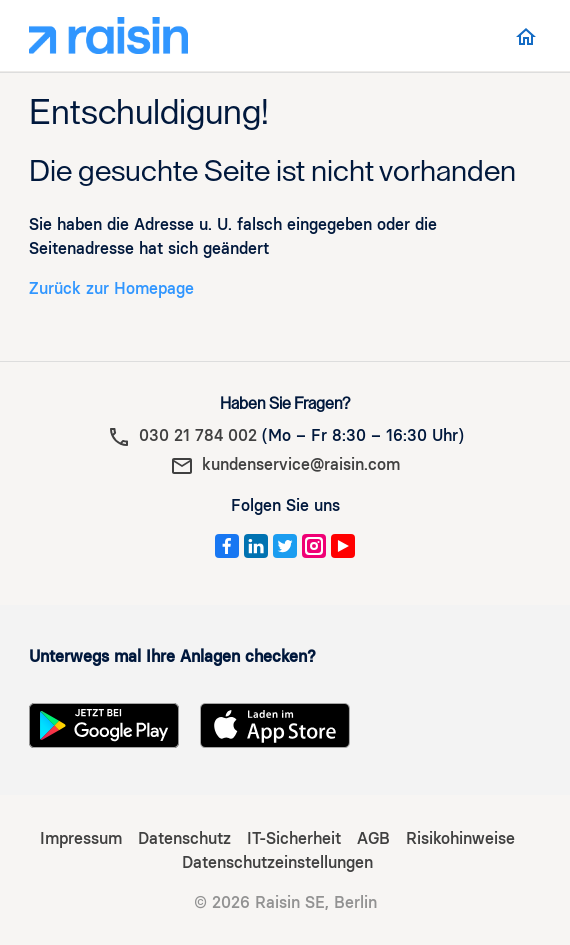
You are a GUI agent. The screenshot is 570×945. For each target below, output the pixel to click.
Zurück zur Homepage (111, 288)
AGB (373, 838)
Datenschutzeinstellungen (277, 862)
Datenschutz (184, 838)
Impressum (81, 838)
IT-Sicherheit (294, 838)
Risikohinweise (460, 838)
